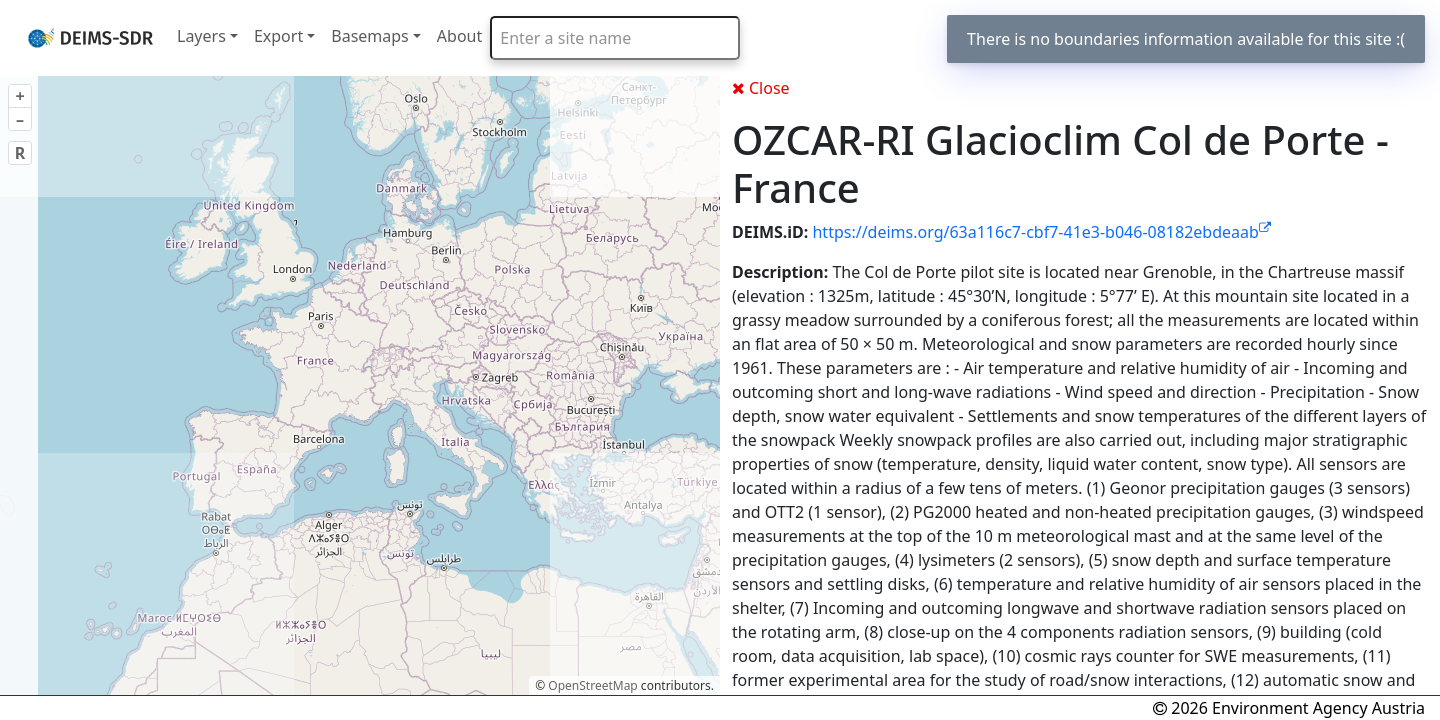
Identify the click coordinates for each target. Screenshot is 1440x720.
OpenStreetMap (592, 685)
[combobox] (615, 38)
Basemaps (370, 36)
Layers (201, 36)
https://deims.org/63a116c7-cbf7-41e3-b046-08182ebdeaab (1041, 232)
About (459, 36)
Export (278, 36)
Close (761, 88)
